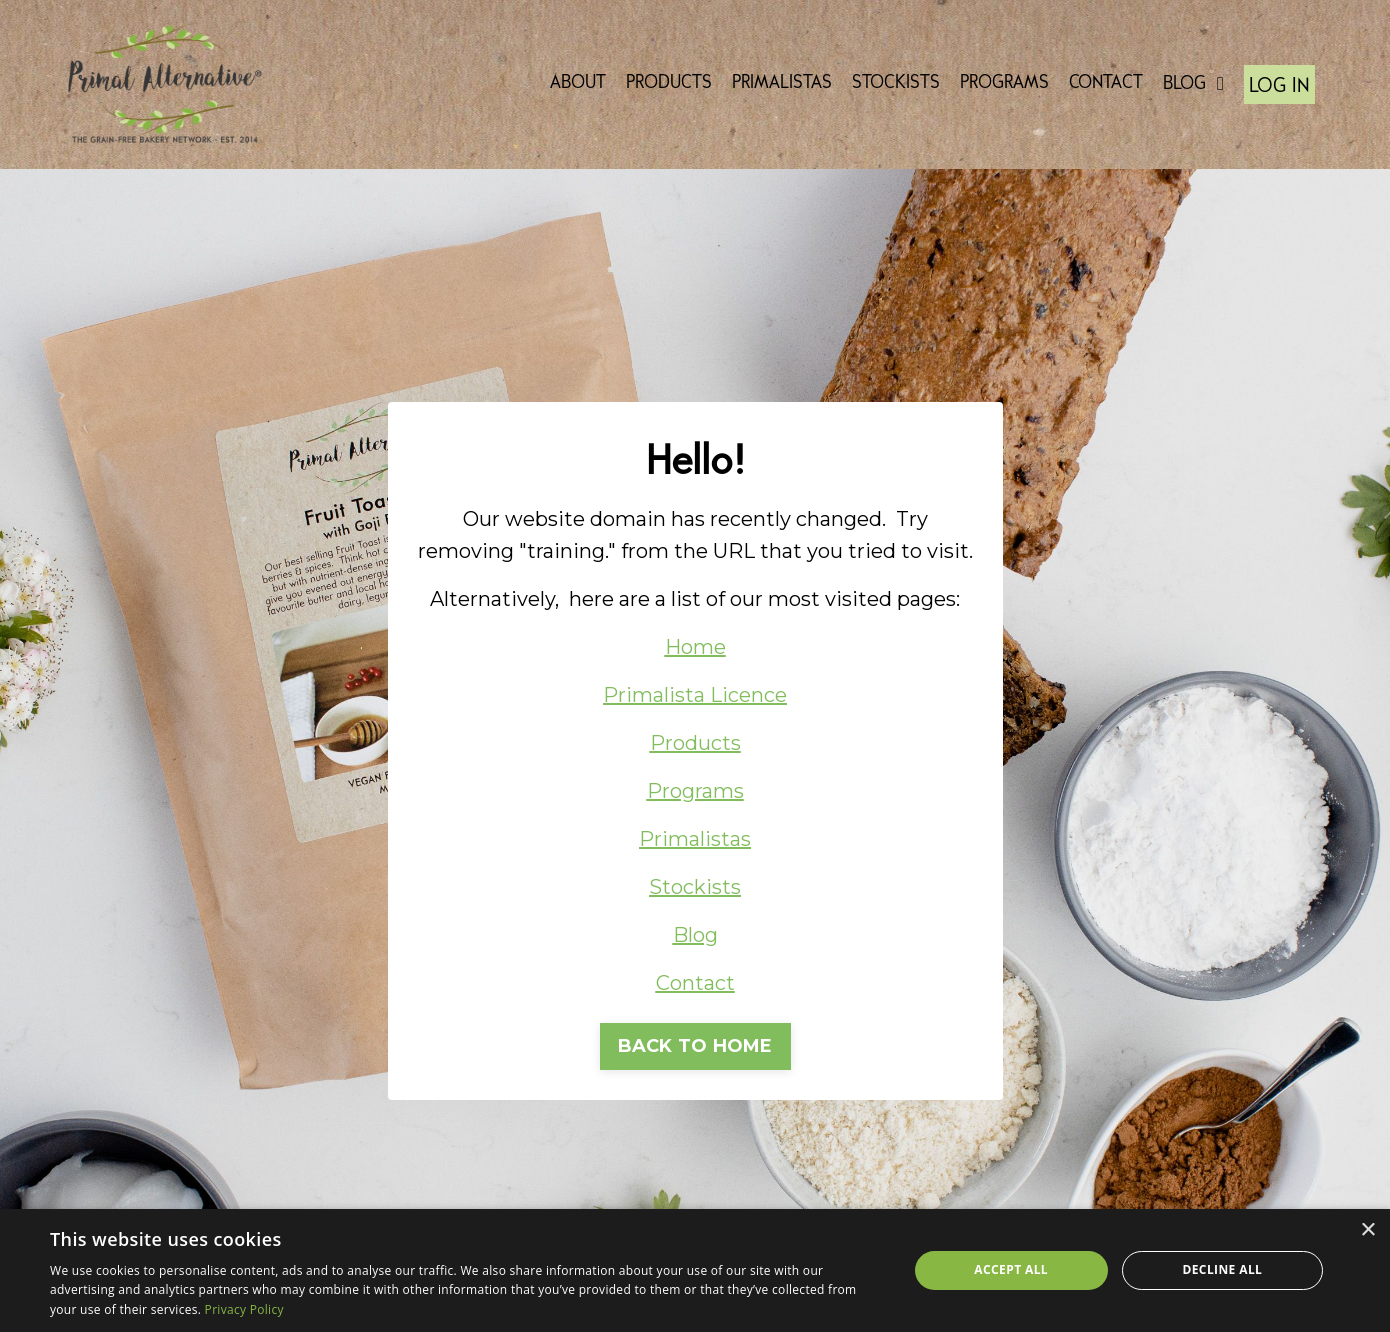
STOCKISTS (896, 83)
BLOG (1193, 84)
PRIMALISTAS (782, 83)
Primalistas (695, 839)
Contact (695, 983)
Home (695, 647)
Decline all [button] (1222, 1269)
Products (695, 743)
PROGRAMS (1004, 83)
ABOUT (578, 83)
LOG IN (1279, 86)
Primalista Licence (695, 695)
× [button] (1367, 1230)
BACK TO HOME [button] (695, 1046)
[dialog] (695, 1270)
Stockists (695, 887)
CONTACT (1106, 83)
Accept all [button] (1011, 1269)
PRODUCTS (669, 83)
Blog (695, 935)
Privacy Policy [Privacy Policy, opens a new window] (244, 1309)
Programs (695, 791)
